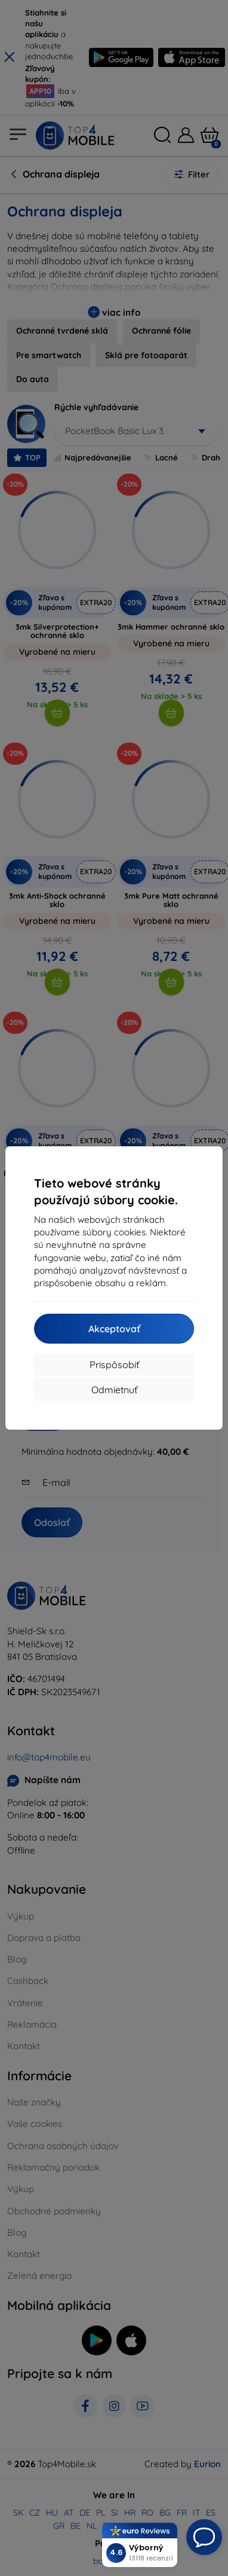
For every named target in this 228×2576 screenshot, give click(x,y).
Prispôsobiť (114, 1365)
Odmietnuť (114, 1390)
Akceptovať (114, 1329)
